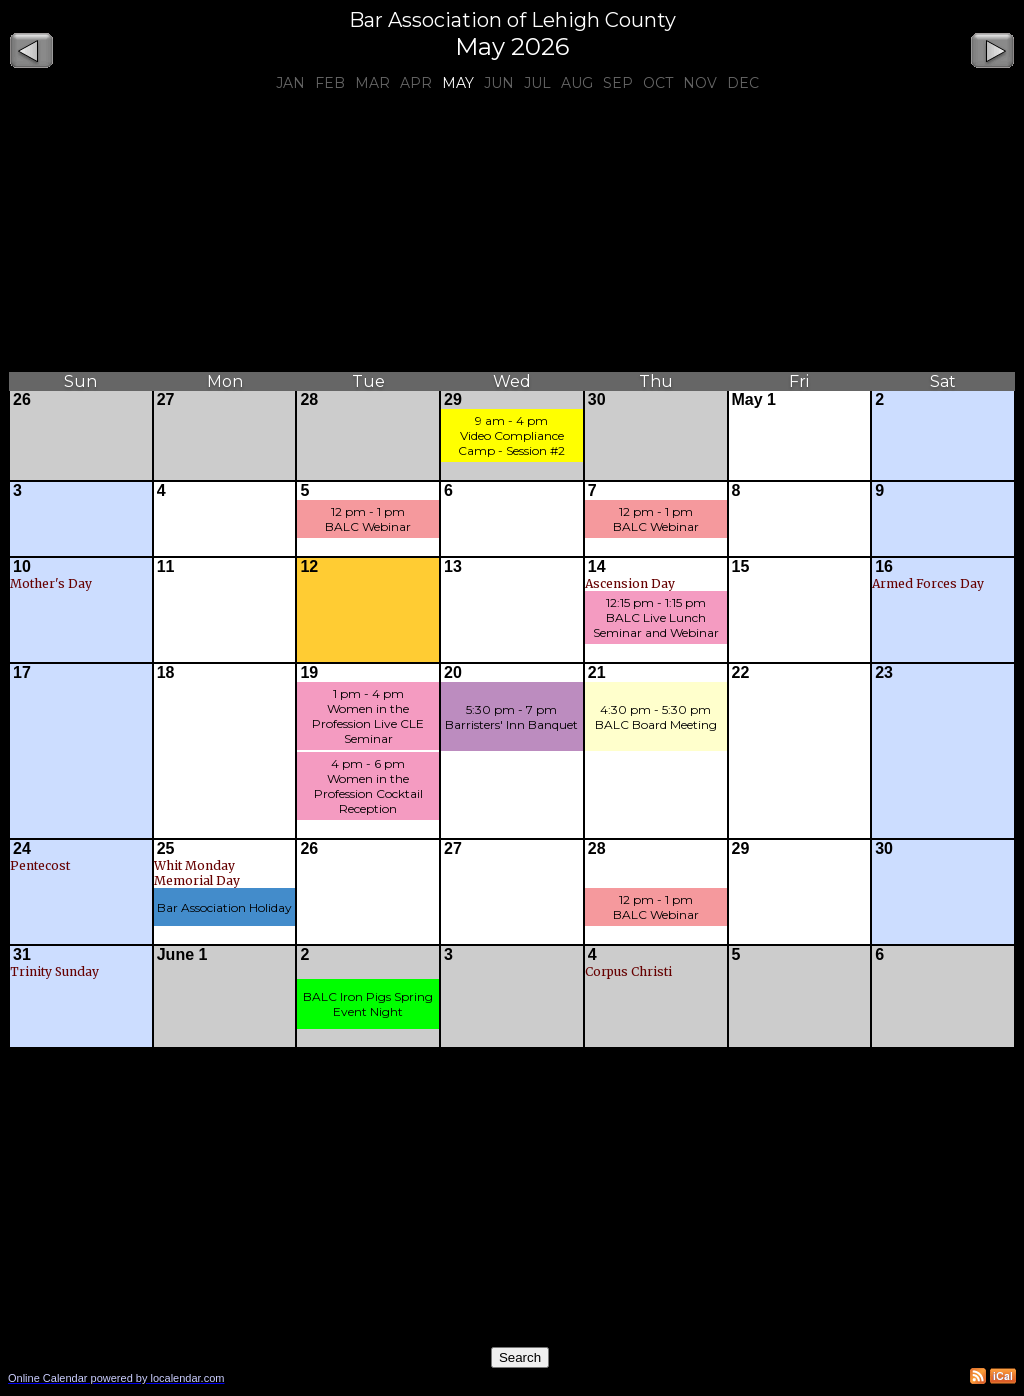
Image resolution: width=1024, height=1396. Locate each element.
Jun (499, 83)
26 (22, 399)
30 (597, 399)
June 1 (182, 954)
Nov (700, 83)
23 (884, 672)
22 (741, 672)
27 (166, 399)
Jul (537, 83)
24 (22, 848)
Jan (290, 83)
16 (884, 566)
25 (166, 848)
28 (309, 399)
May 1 (754, 399)
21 (597, 672)
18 (166, 672)
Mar (372, 83)
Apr (416, 83)
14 (597, 566)
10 (22, 566)
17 (22, 672)
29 (453, 399)
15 (741, 566)
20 (453, 672)
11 (166, 566)
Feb (330, 83)
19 (309, 672)
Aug (577, 83)
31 (22, 954)
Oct (658, 83)
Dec (743, 83)
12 (309, 566)
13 (453, 566)
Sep (618, 83)
